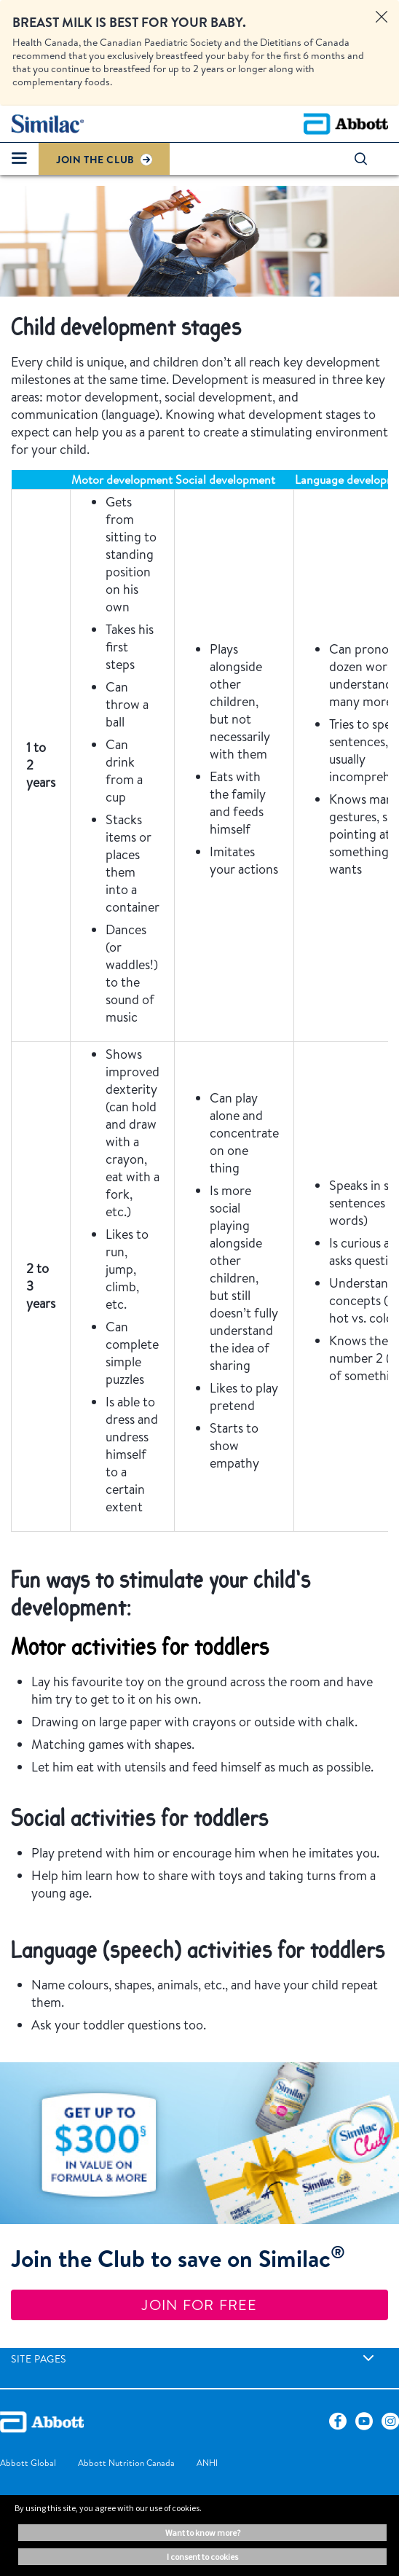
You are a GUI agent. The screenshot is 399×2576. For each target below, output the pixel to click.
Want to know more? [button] (202, 2532)
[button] (368, 159)
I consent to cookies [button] (202, 2556)
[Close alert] (381, 17)
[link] (368, 2358)
